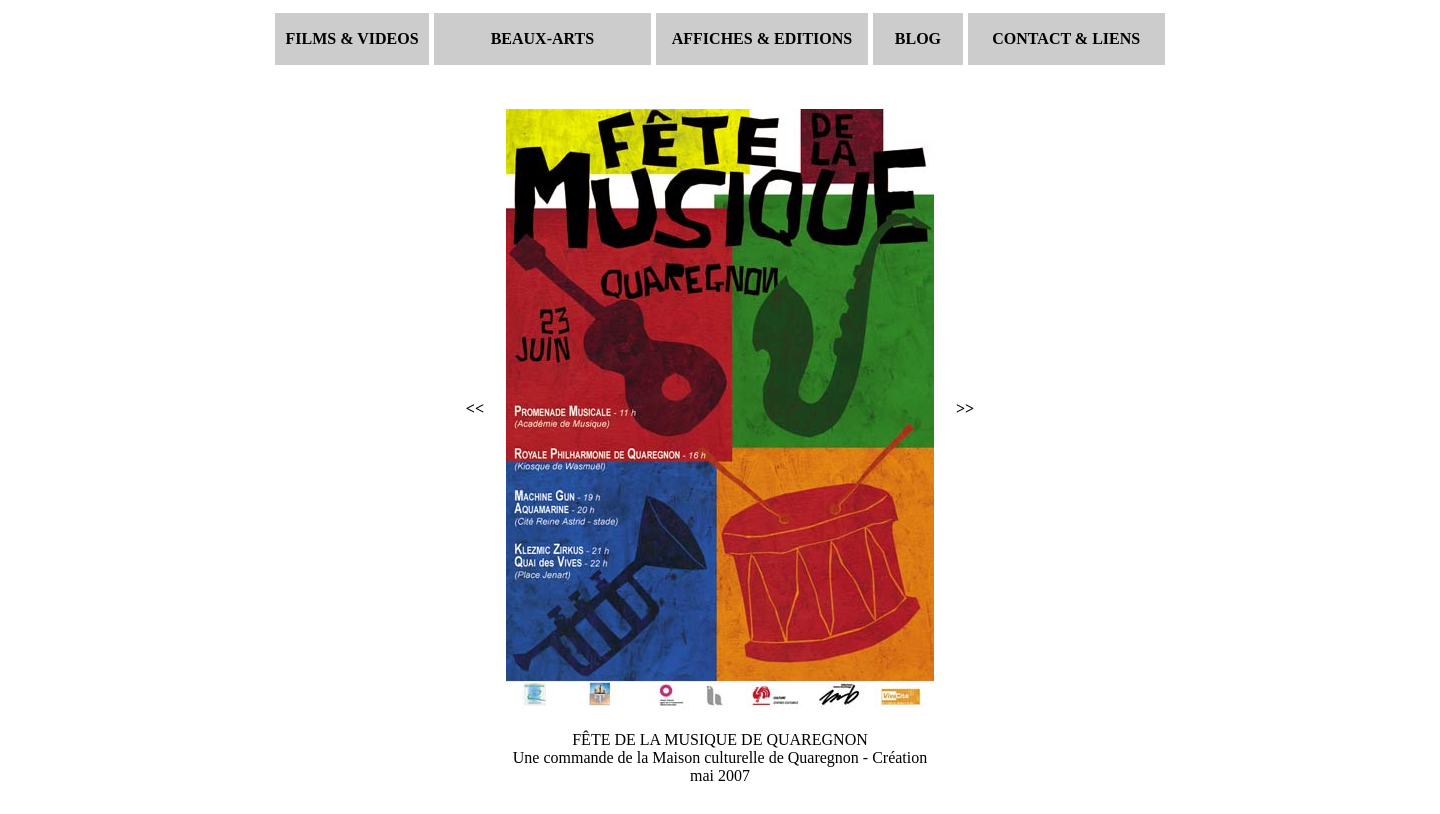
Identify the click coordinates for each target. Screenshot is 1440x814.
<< (475, 408)
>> (965, 408)
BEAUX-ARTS (542, 38)
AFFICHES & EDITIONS (762, 38)
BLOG (918, 38)
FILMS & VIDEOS (352, 38)
